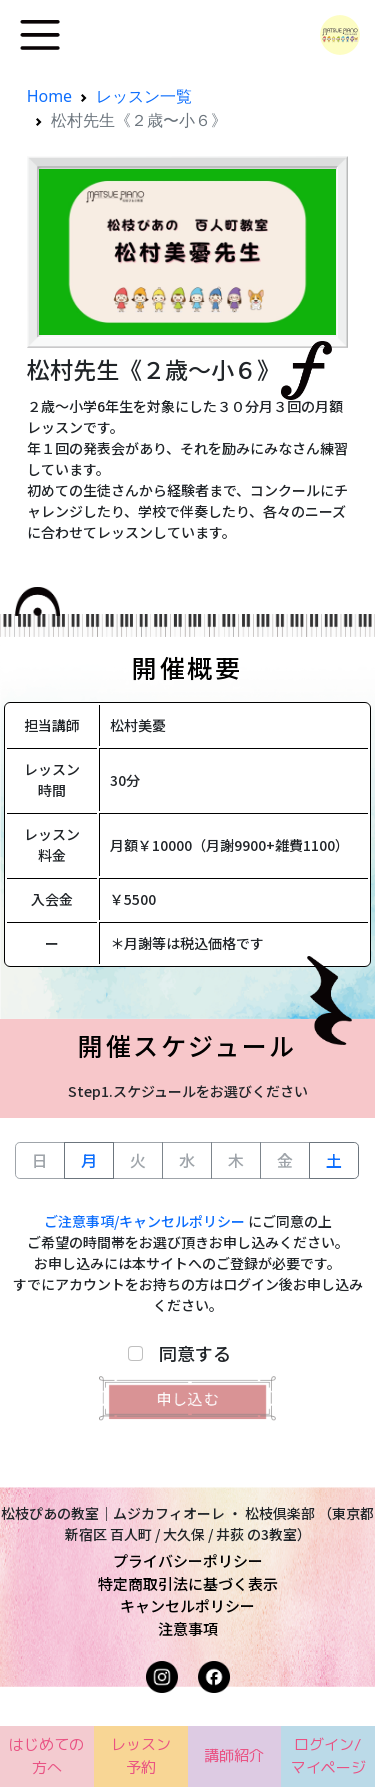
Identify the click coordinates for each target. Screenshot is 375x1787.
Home (50, 96)
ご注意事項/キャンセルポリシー (144, 1221)
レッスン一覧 (144, 96)
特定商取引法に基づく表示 (188, 1583)
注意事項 (188, 1628)
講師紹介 (234, 1755)
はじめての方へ (46, 1756)
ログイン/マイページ (328, 1756)
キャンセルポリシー (187, 1605)
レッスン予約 (141, 1756)
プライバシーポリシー (188, 1560)
